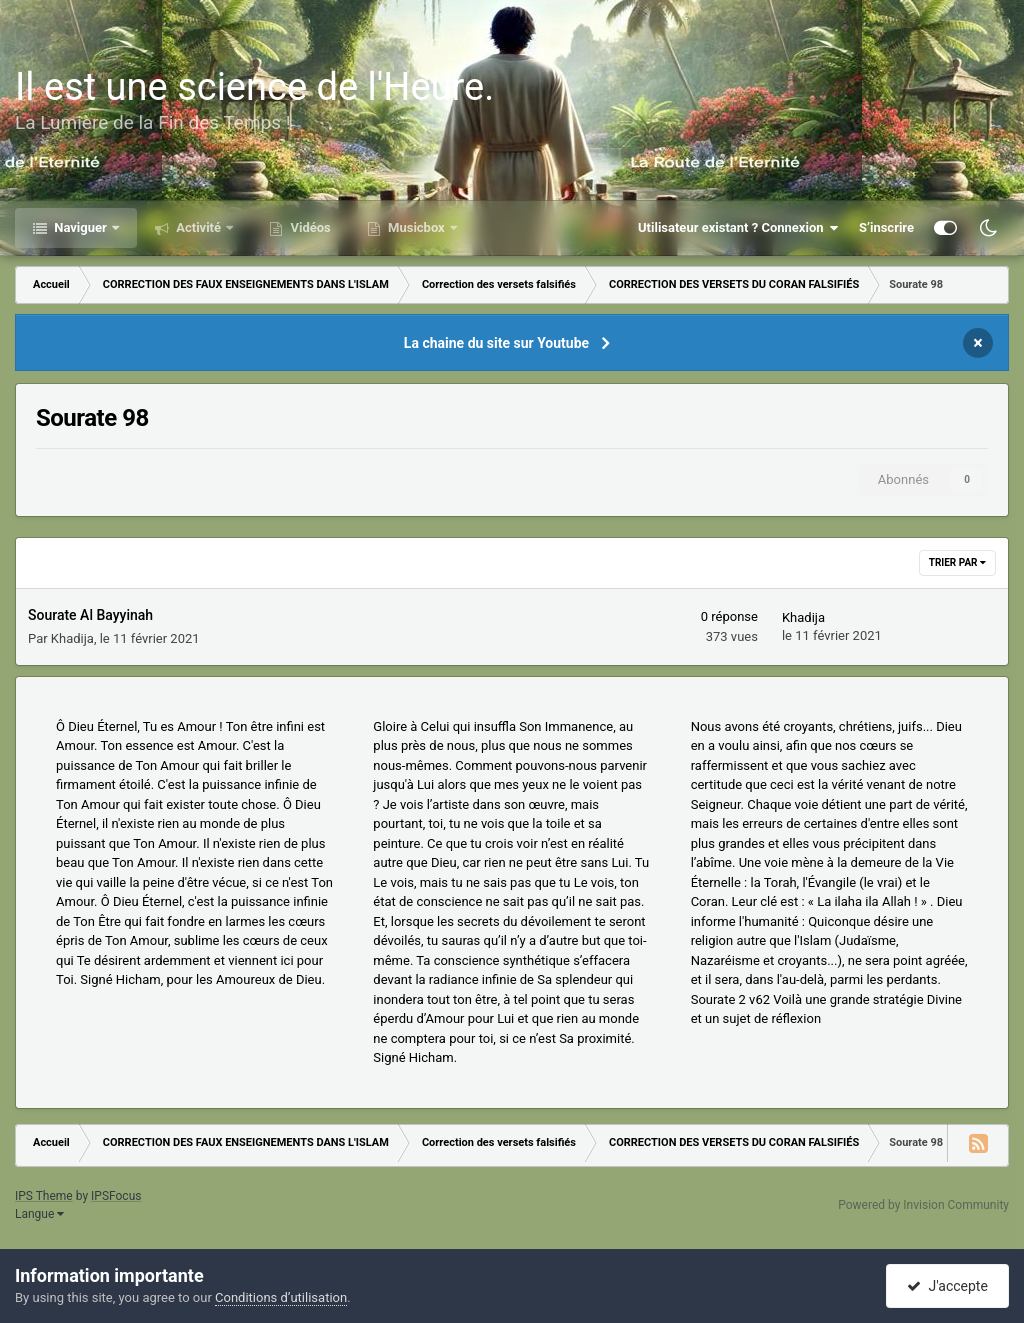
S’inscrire (886, 227)
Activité (198, 227)
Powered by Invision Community (923, 1205)
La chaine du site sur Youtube (496, 343)
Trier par (957, 562)
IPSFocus (116, 1196)
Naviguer (80, 227)
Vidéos (309, 227)
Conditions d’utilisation (281, 1297)
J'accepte (947, 1286)
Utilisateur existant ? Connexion (738, 228)
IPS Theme (44, 1196)
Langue (39, 1214)
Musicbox (416, 227)
